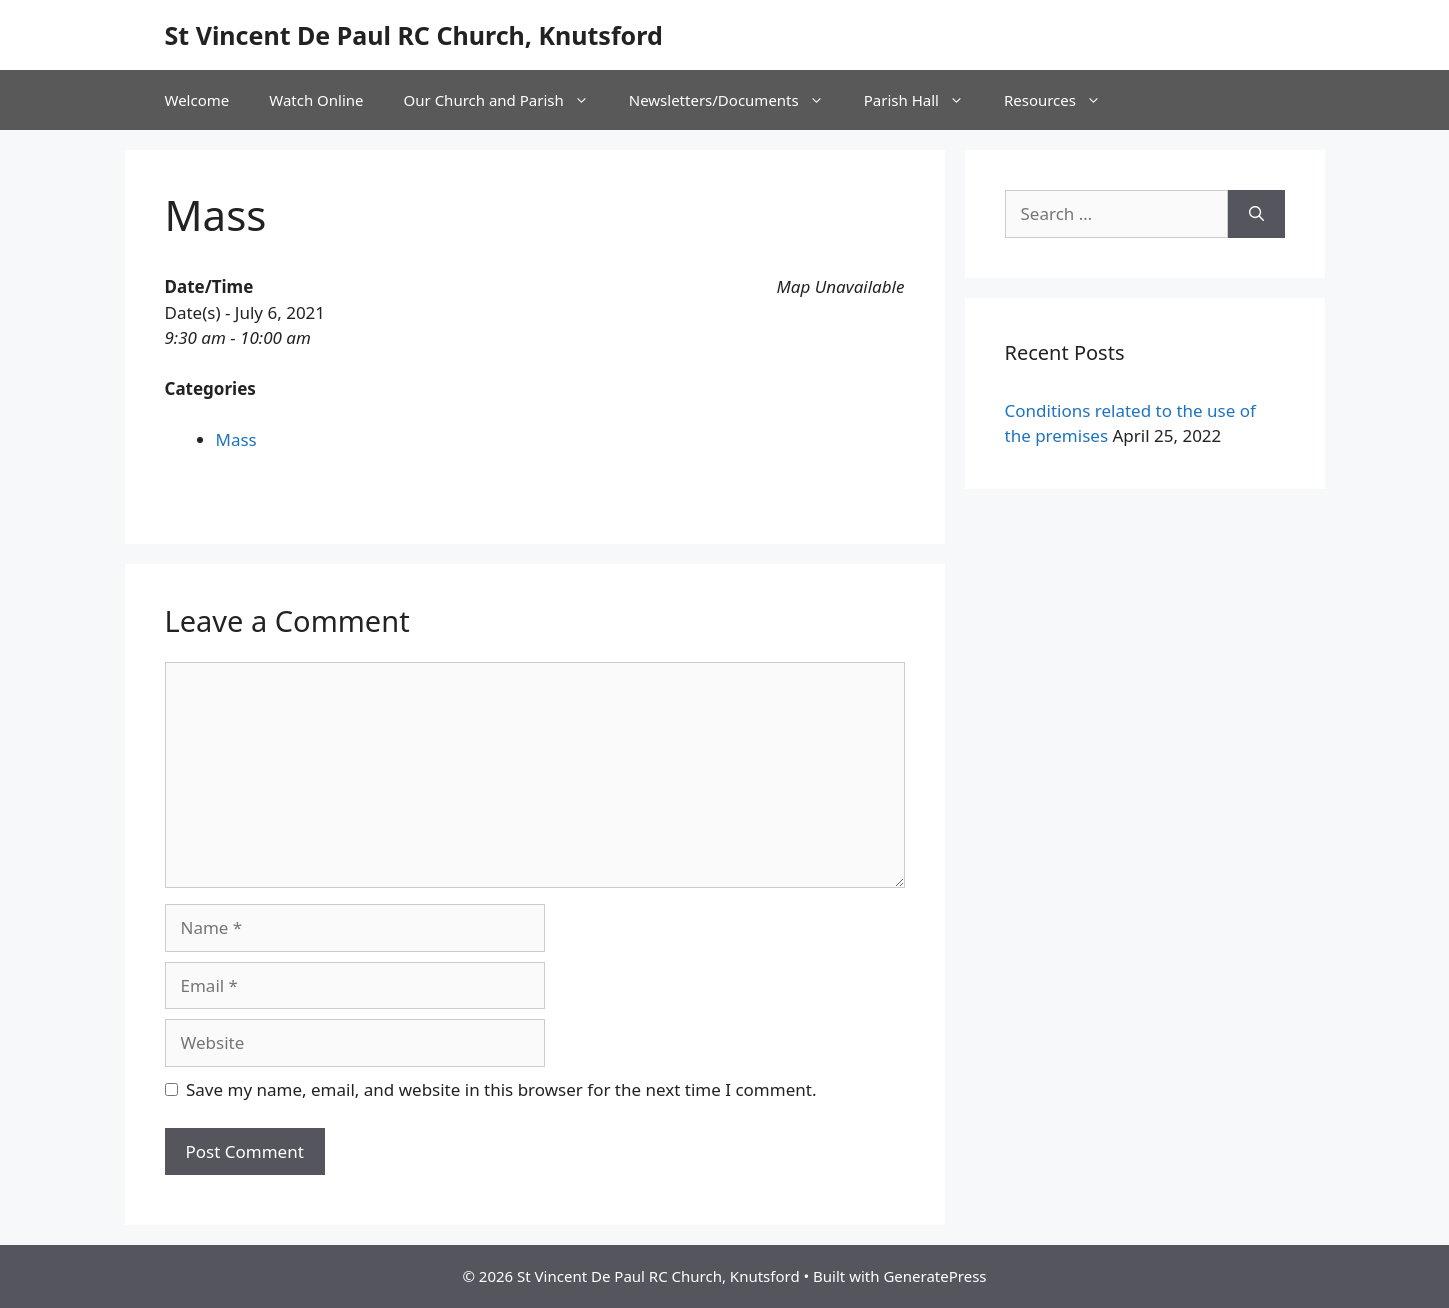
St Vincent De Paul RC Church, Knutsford (414, 35)
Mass (236, 439)
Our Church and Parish (506, 100)
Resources (1062, 100)
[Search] (1256, 214)
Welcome (197, 100)
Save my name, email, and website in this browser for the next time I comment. (501, 1089)
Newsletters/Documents (736, 100)
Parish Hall (924, 100)
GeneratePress (934, 1276)
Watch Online (316, 100)
